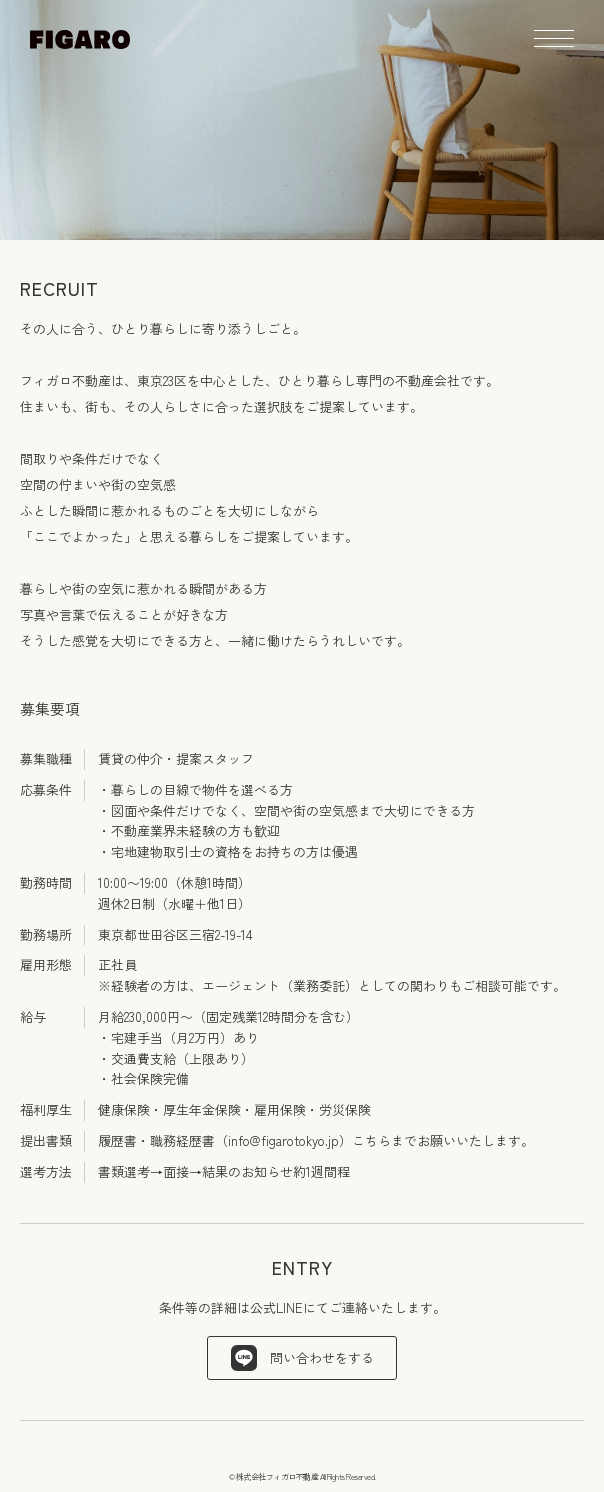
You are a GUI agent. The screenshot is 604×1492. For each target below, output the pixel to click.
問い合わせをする (302, 1358)
